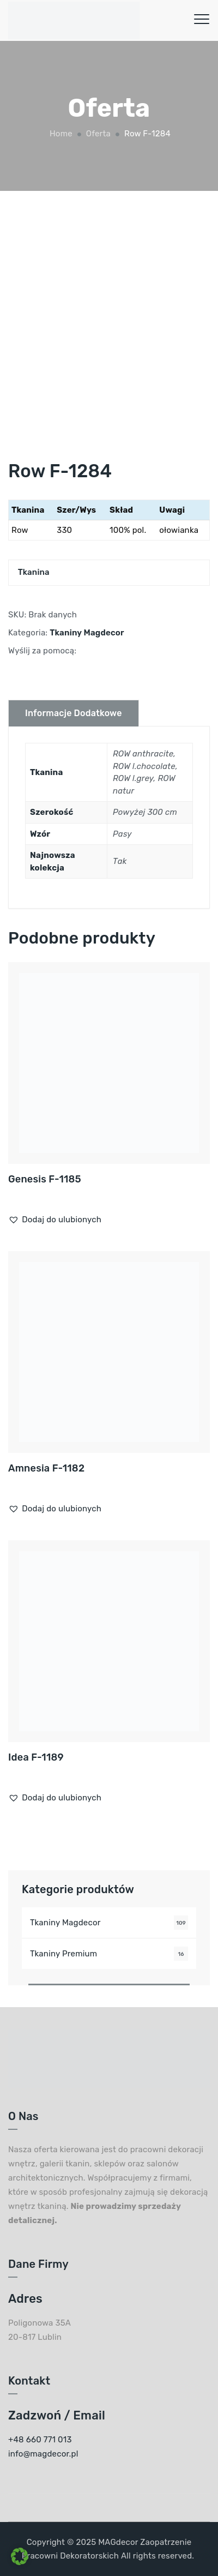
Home (59, 134)
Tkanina (34, 572)
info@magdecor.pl (43, 2454)
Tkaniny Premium (63, 1954)
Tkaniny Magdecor (87, 633)
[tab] (73, 712)
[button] (54, 1219)
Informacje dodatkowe (73, 713)
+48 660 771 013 (40, 2440)
